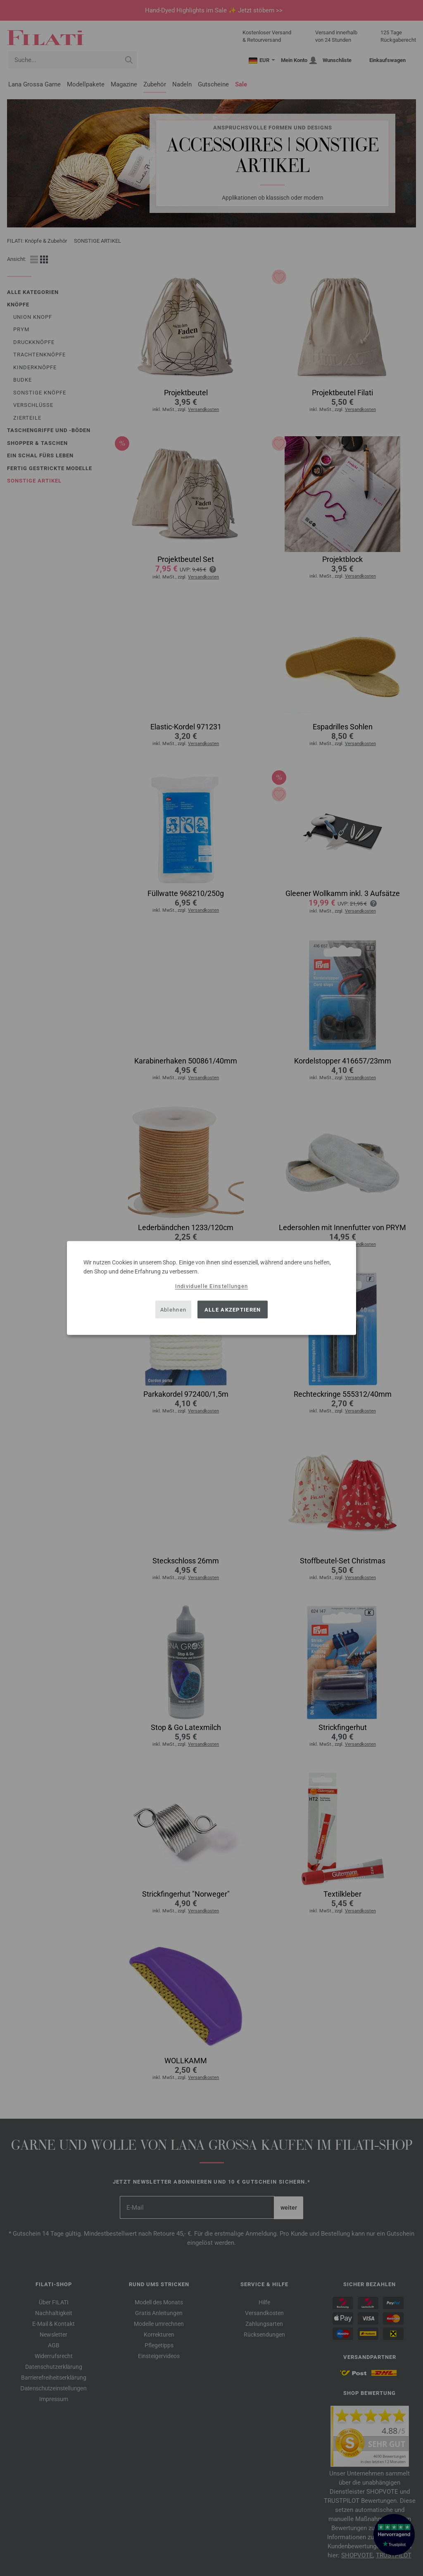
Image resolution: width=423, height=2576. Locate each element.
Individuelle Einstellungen (211, 1286)
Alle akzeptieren (232, 1309)
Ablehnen (173, 1309)
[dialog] (211, 1288)
